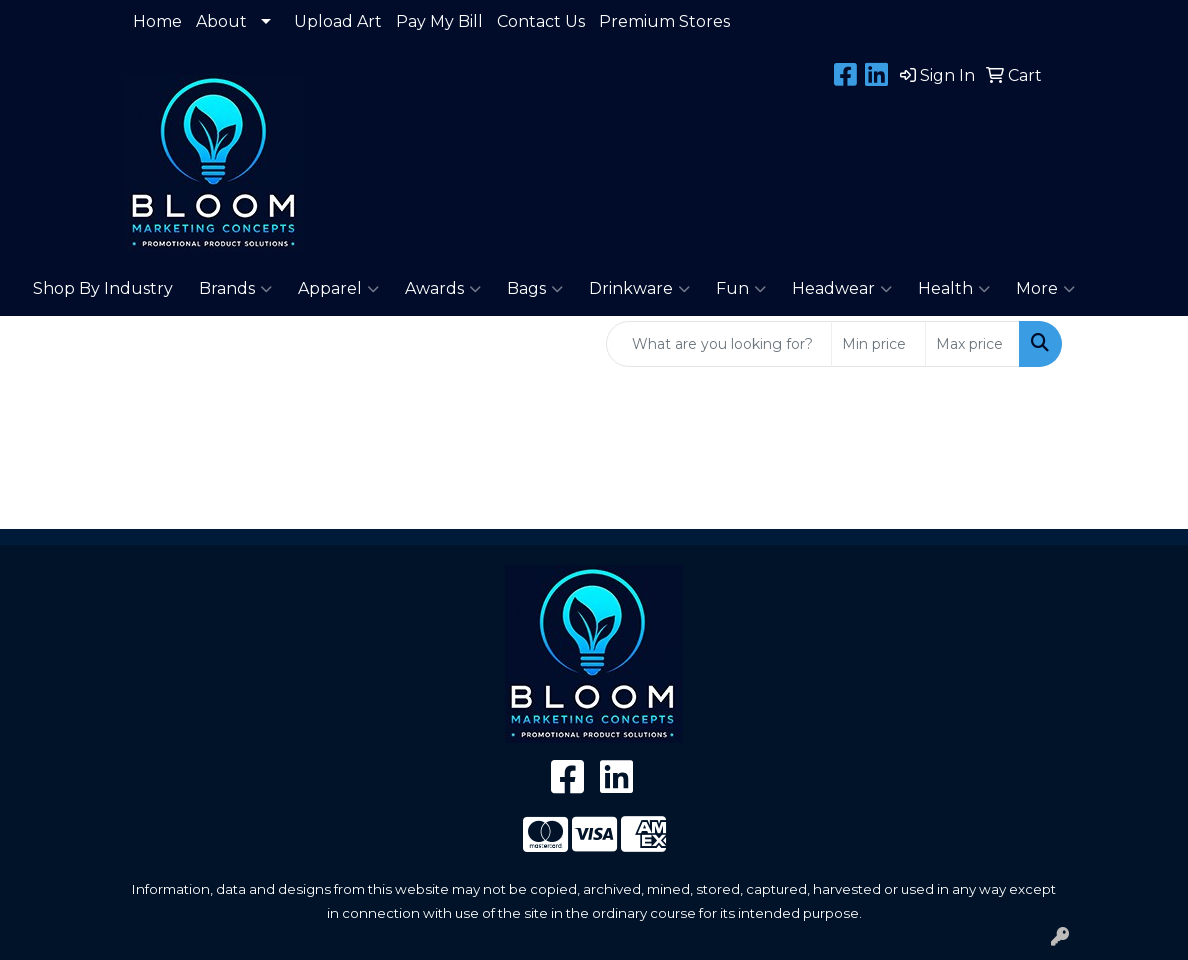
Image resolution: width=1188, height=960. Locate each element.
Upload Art (338, 21)
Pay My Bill (439, 21)
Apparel (338, 289)
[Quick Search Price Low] (878, 344)
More (1045, 289)
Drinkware (639, 289)
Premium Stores (664, 21)
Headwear (842, 289)
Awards (443, 289)
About (221, 21)
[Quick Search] (719, 344)
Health (954, 289)
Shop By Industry (103, 288)
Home (157, 21)
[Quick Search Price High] (972, 344)
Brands (235, 289)
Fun (741, 289)
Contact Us (541, 21)
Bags (535, 289)
